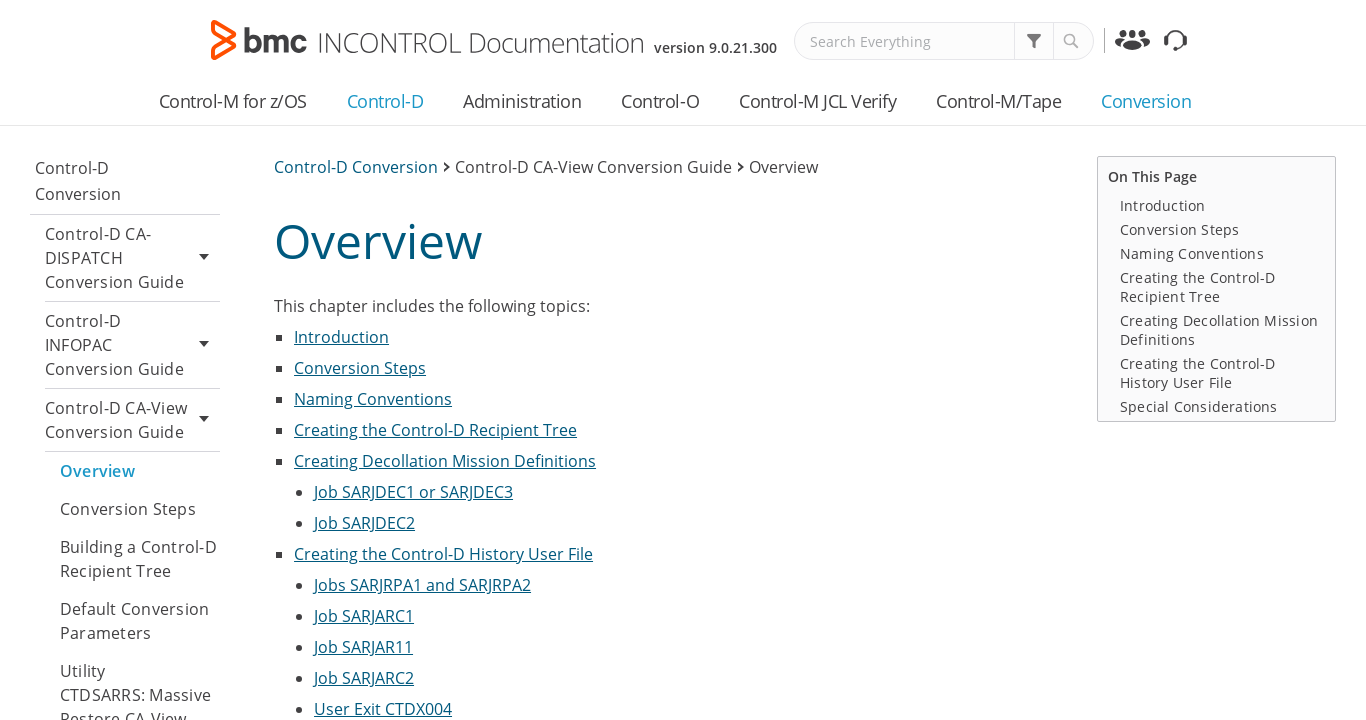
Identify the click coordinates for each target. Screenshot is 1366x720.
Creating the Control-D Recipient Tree (435, 430)
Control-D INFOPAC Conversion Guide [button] (132, 345)
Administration (522, 101)
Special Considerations (1199, 406)
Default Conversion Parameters (134, 621)
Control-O (660, 101)
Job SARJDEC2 (364, 523)
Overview (97, 471)
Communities (1134, 44)
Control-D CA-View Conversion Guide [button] (132, 420)
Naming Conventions (373, 399)
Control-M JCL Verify (817, 101)
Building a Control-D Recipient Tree (138, 559)
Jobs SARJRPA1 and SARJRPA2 (422, 585)
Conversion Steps (128, 509)
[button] (1034, 41)
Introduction (341, 337)
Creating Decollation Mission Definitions (445, 461)
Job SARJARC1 (364, 616)
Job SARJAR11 (363, 647)
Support (1178, 44)
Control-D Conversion (78, 181)
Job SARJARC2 (364, 678)
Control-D (385, 101)
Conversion (1146, 101)
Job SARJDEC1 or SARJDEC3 (413, 492)
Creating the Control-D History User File (443, 554)
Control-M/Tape (998, 101)
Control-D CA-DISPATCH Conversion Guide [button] (132, 258)
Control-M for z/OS (233, 101)
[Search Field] (944, 41)
